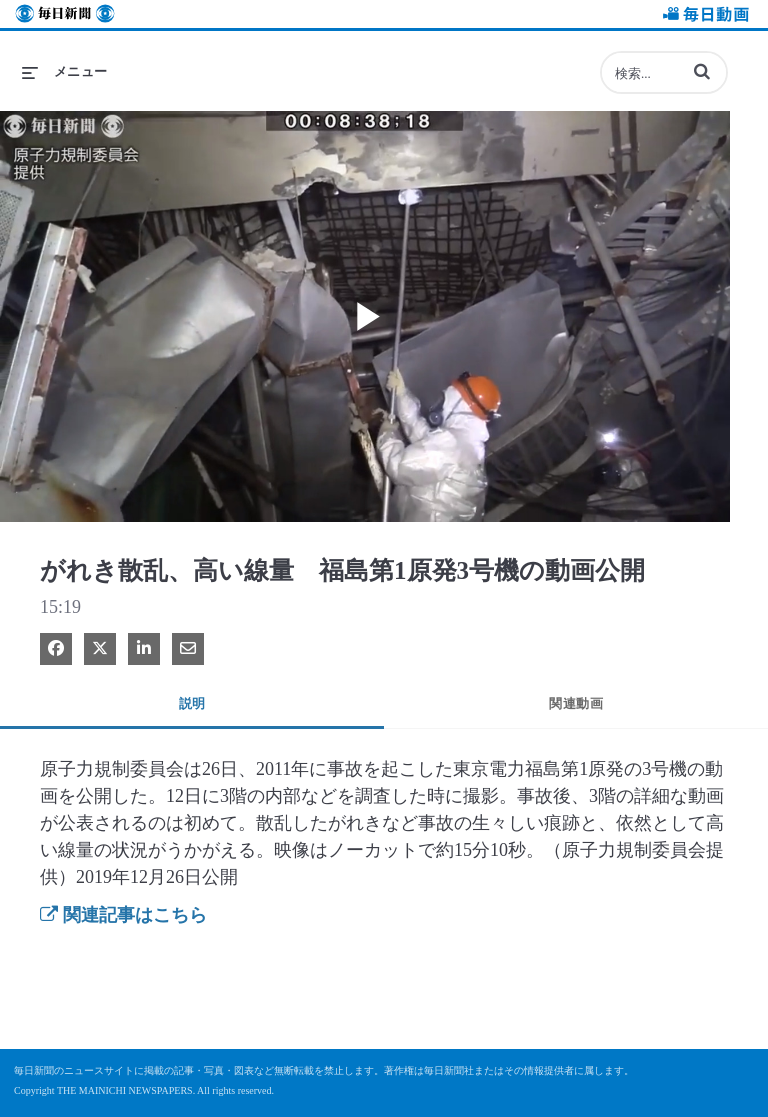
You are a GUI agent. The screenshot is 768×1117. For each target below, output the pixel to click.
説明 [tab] (192, 703)
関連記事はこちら (123, 915)
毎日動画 (703, 16)
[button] (702, 71)
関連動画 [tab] (576, 703)
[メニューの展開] (65, 72)
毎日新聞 (65, 16)
